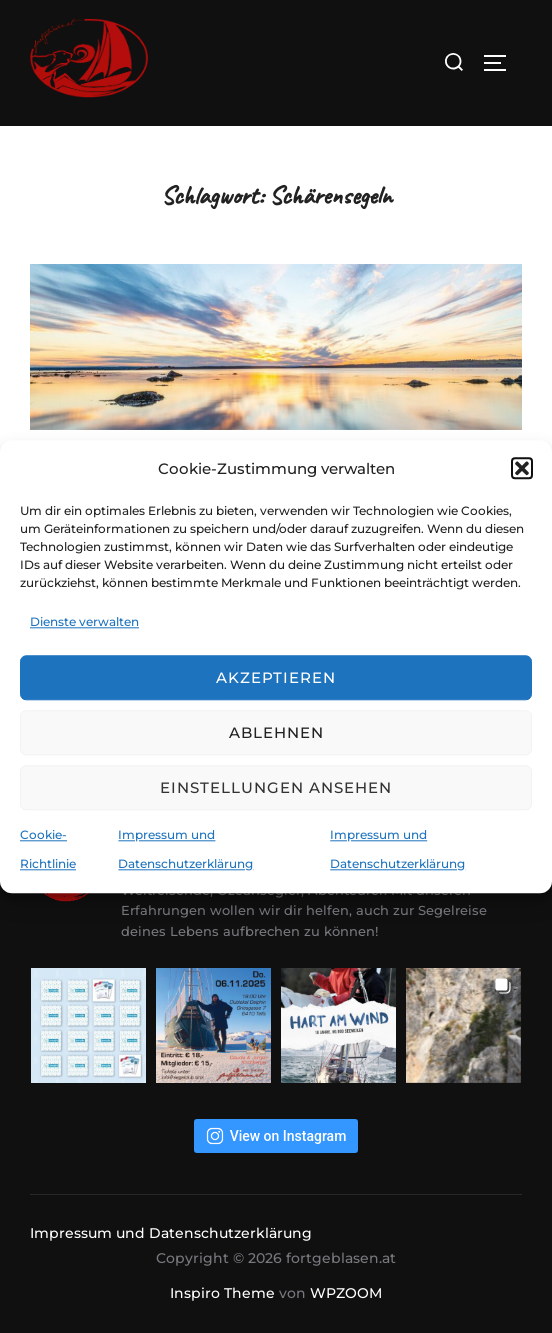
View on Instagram (276, 1136)
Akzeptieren (276, 677)
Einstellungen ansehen (276, 787)
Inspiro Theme (222, 1293)
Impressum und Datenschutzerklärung (171, 1233)
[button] (522, 468)
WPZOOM (346, 1293)
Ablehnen (276, 732)
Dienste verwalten (84, 621)
